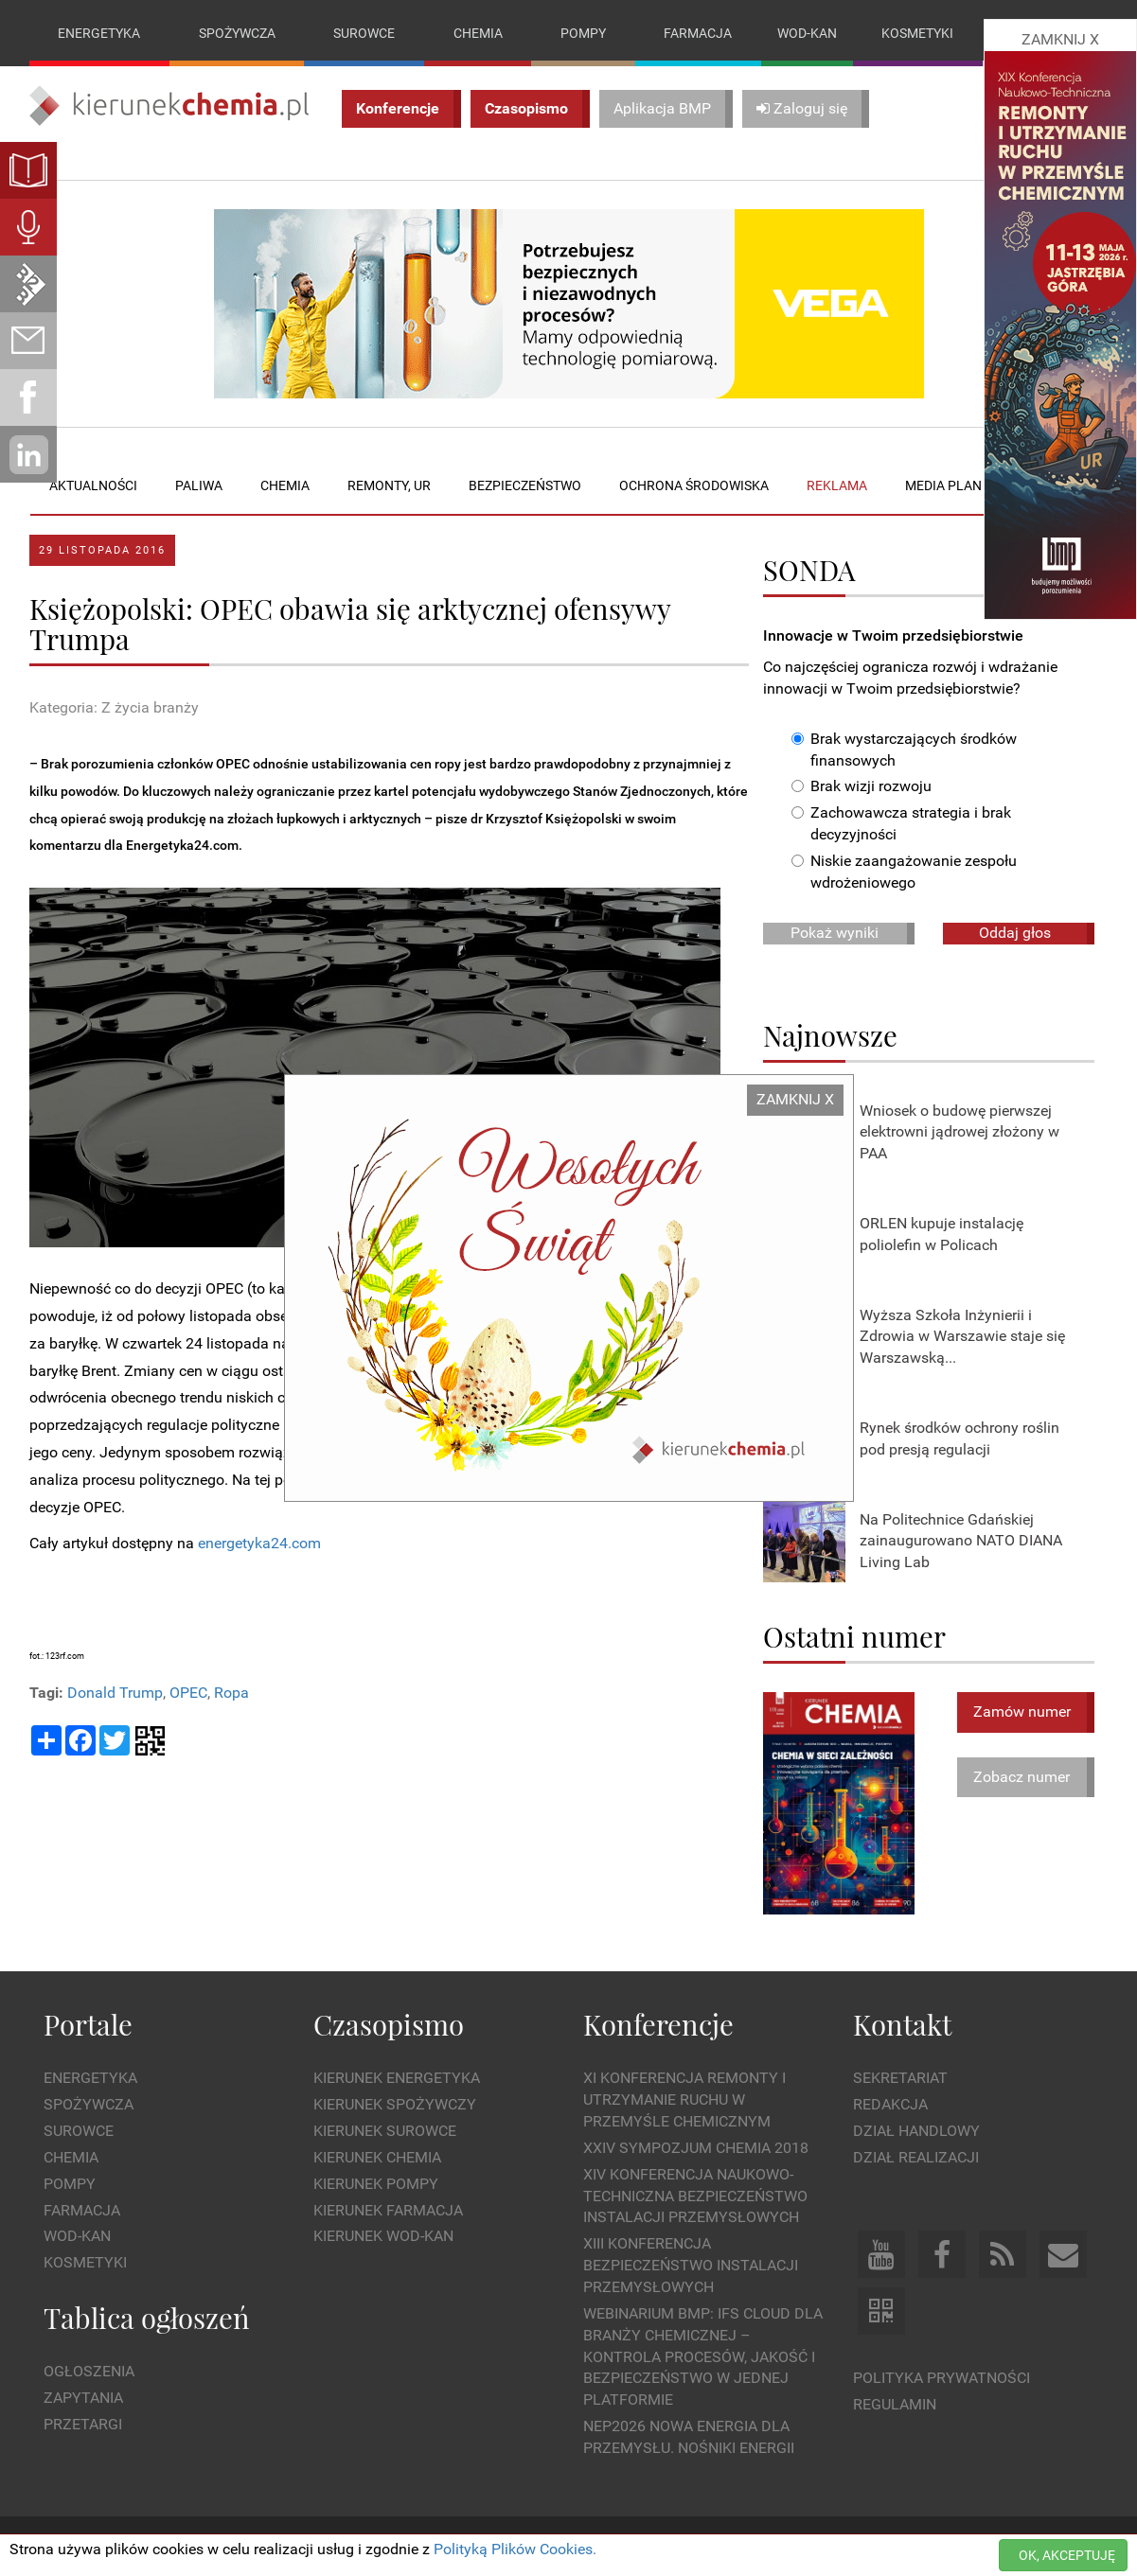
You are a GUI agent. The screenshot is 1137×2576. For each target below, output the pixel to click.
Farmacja (698, 33)
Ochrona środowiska (694, 485)
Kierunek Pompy (375, 2184)
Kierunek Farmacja (388, 2210)
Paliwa (198, 485)
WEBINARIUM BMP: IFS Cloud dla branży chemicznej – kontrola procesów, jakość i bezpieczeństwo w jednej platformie (703, 2356)
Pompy (583, 33)
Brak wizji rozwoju (861, 787)
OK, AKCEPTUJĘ (1067, 2555)
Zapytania (83, 2398)
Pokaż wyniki (835, 933)
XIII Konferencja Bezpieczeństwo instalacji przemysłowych (690, 2266)
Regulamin (894, 2404)
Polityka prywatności (941, 2378)
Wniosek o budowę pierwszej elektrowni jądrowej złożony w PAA (959, 1132)
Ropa (231, 1693)
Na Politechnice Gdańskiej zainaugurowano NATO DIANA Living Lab (961, 1541)
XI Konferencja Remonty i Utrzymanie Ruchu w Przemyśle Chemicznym (684, 2100)
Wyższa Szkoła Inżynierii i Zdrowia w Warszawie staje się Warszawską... (962, 1336)
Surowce (364, 33)
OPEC (188, 1693)
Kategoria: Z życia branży (114, 708)
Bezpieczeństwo (525, 485)
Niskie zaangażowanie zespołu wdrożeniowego (904, 871)
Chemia (478, 33)
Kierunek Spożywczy (394, 2104)
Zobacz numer (1021, 1777)
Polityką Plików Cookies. (515, 2549)
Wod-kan (807, 33)
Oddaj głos (1015, 933)
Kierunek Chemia (377, 2157)
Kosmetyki (917, 33)
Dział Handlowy (916, 2131)
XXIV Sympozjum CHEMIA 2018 (695, 2148)
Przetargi (83, 2424)
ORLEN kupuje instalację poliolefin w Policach (941, 1233)
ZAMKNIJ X (795, 1099)
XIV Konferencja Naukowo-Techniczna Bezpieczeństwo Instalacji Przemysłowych (695, 2196)
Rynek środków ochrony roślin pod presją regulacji (959, 1438)
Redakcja (890, 2104)
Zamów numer (1022, 1711)
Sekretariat (900, 2079)
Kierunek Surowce (384, 2131)
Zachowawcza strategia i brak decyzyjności (901, 824)
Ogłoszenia (89, 2372)
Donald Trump (115, 1693)
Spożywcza (237, 33)
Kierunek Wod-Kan (383, 2237)
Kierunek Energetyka (396, 2079)
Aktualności (93, 485)
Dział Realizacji (916, 2157)
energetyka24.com (259, 1544)
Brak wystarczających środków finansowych (904, 749)
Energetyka (99, 33)
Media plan (943, 485)
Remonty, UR (389, 485)
